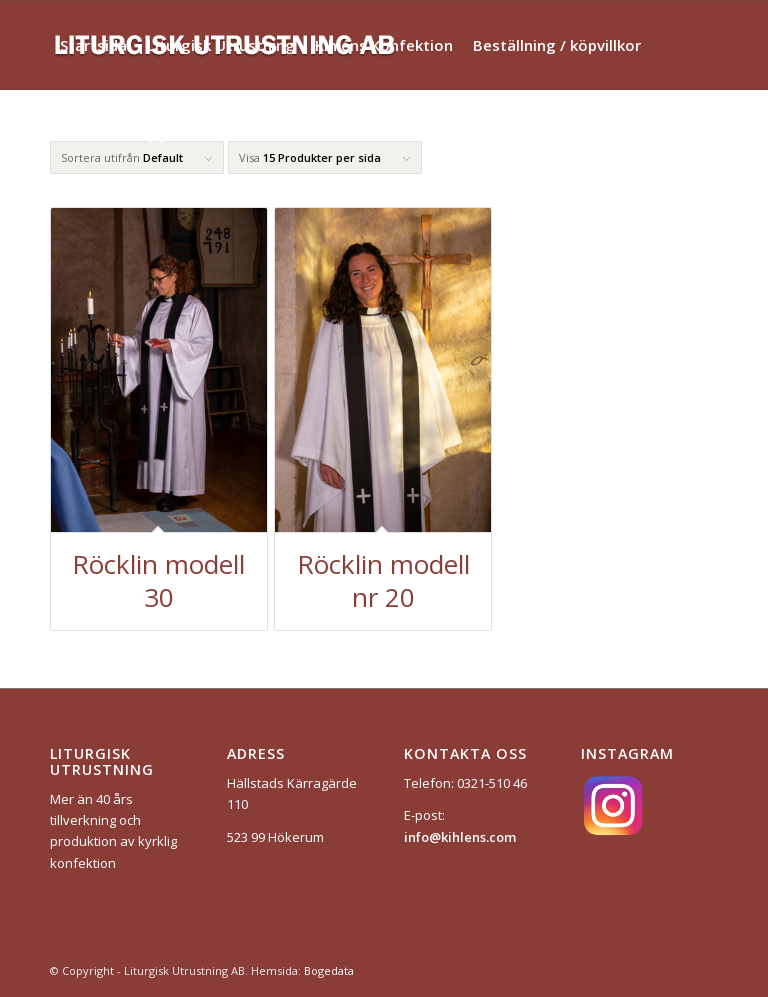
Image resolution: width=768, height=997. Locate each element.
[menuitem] (93, 45)
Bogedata (329, 970)
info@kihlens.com (460, 837)
